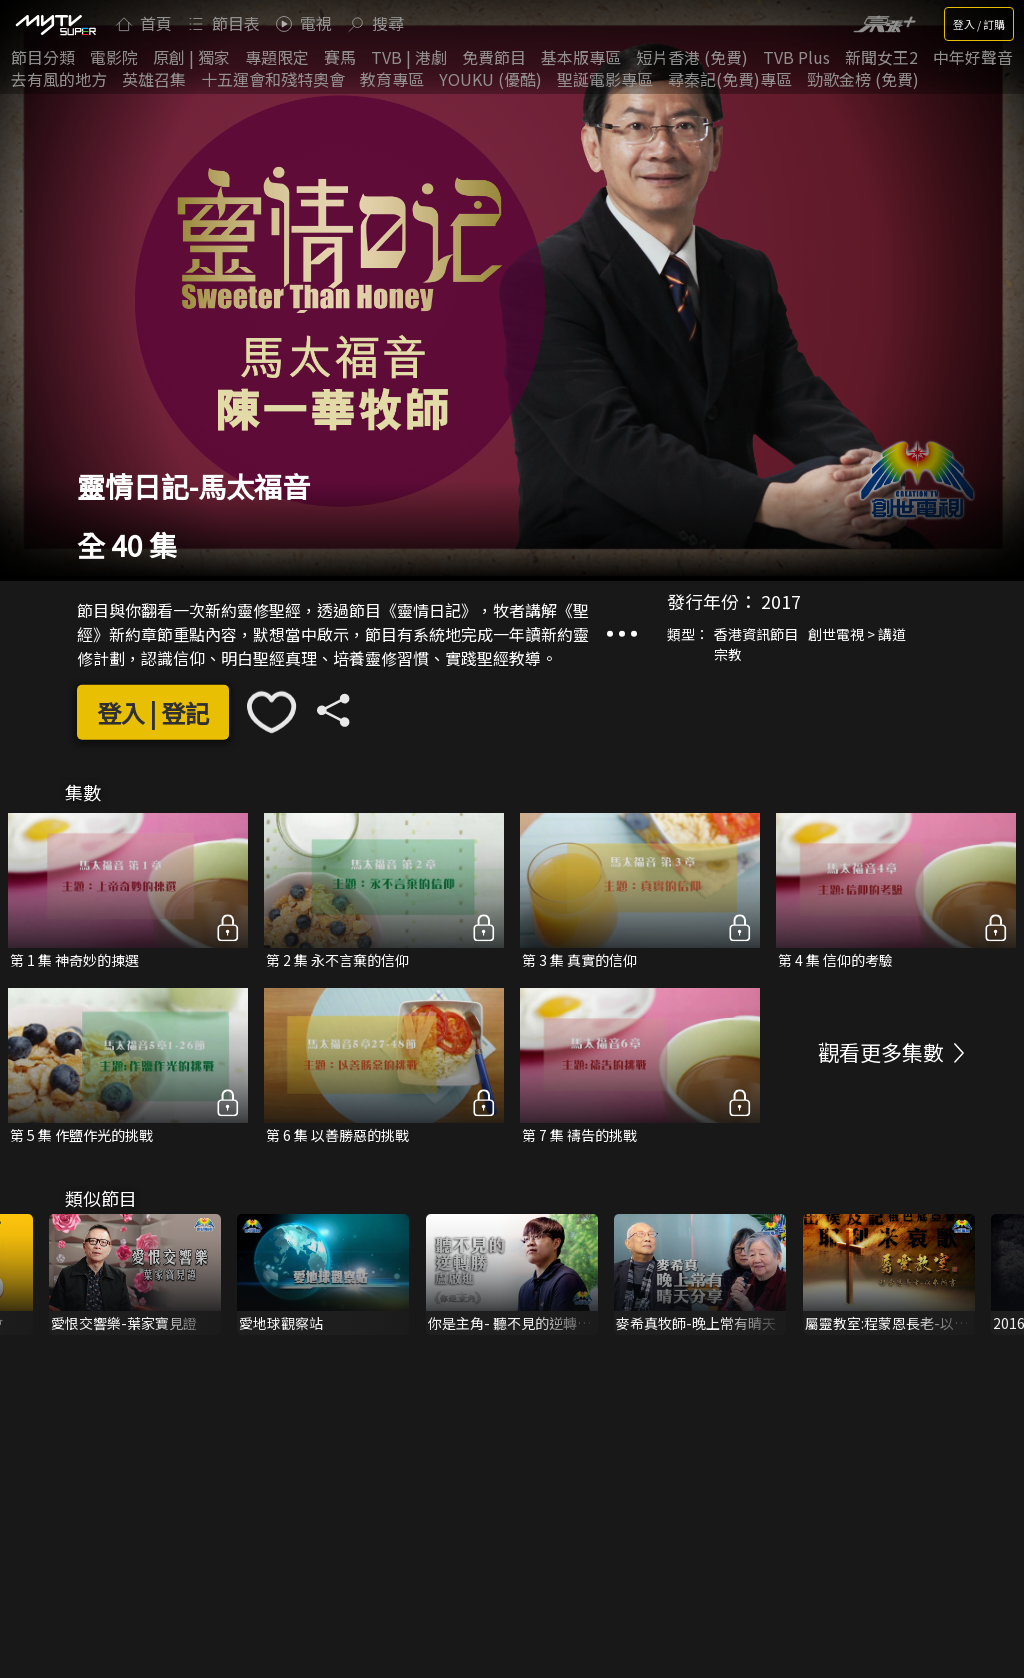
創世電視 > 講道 (857, 634)
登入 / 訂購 (979, 24)
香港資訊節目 (756, 634)
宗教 (728, 654)
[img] (55, 24)
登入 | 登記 (153, 712)
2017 (781, 601)
